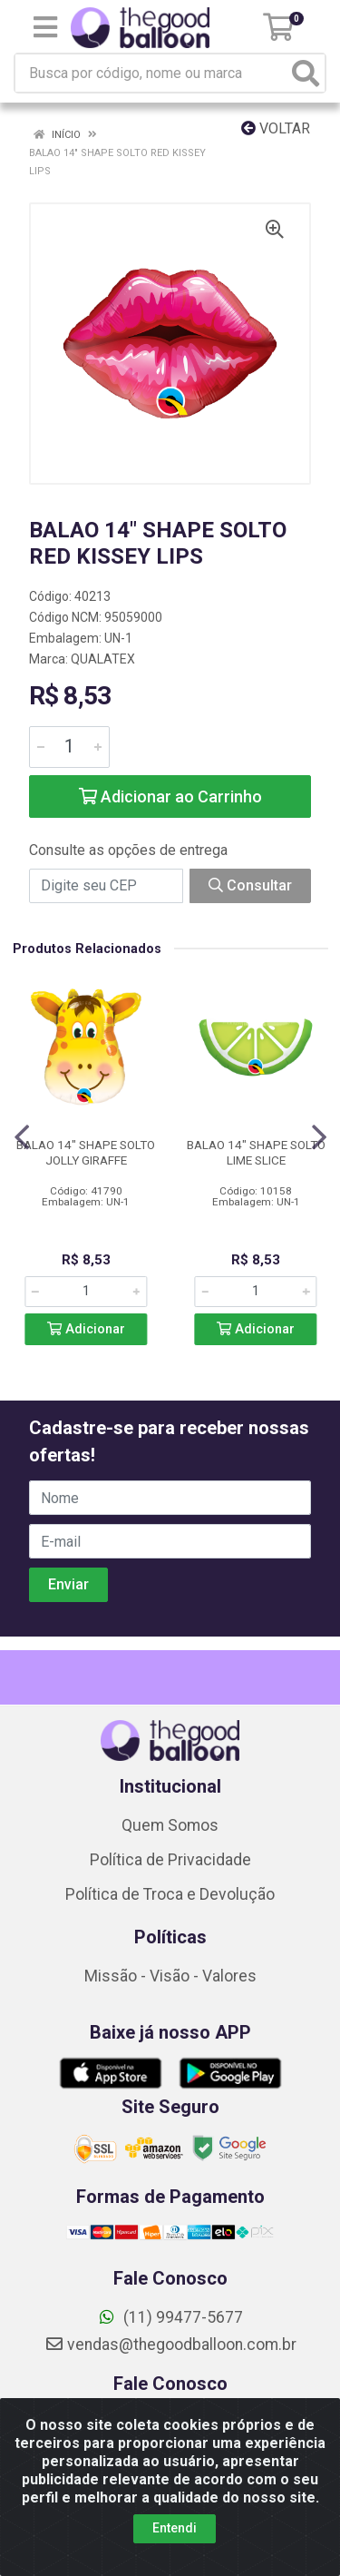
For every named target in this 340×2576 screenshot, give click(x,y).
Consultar (250, 885)
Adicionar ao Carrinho (170, 796)
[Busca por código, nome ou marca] (151, 73)
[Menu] (45, 27)
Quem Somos (170, 1825)
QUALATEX (103, 659)
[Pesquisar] (306, 73)
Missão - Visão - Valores (170, 1976)
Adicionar (86, 1329)
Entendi (174, 2528)
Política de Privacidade (170, 1860)
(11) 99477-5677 (170, 2317)
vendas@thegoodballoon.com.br (170, 2344)
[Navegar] (22, 1137)
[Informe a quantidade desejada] (69, 747)
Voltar (275, 128)
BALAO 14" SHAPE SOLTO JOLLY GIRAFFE (85, 1152)
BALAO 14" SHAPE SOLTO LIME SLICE (256, 1152)
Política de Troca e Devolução (170, 1894)
